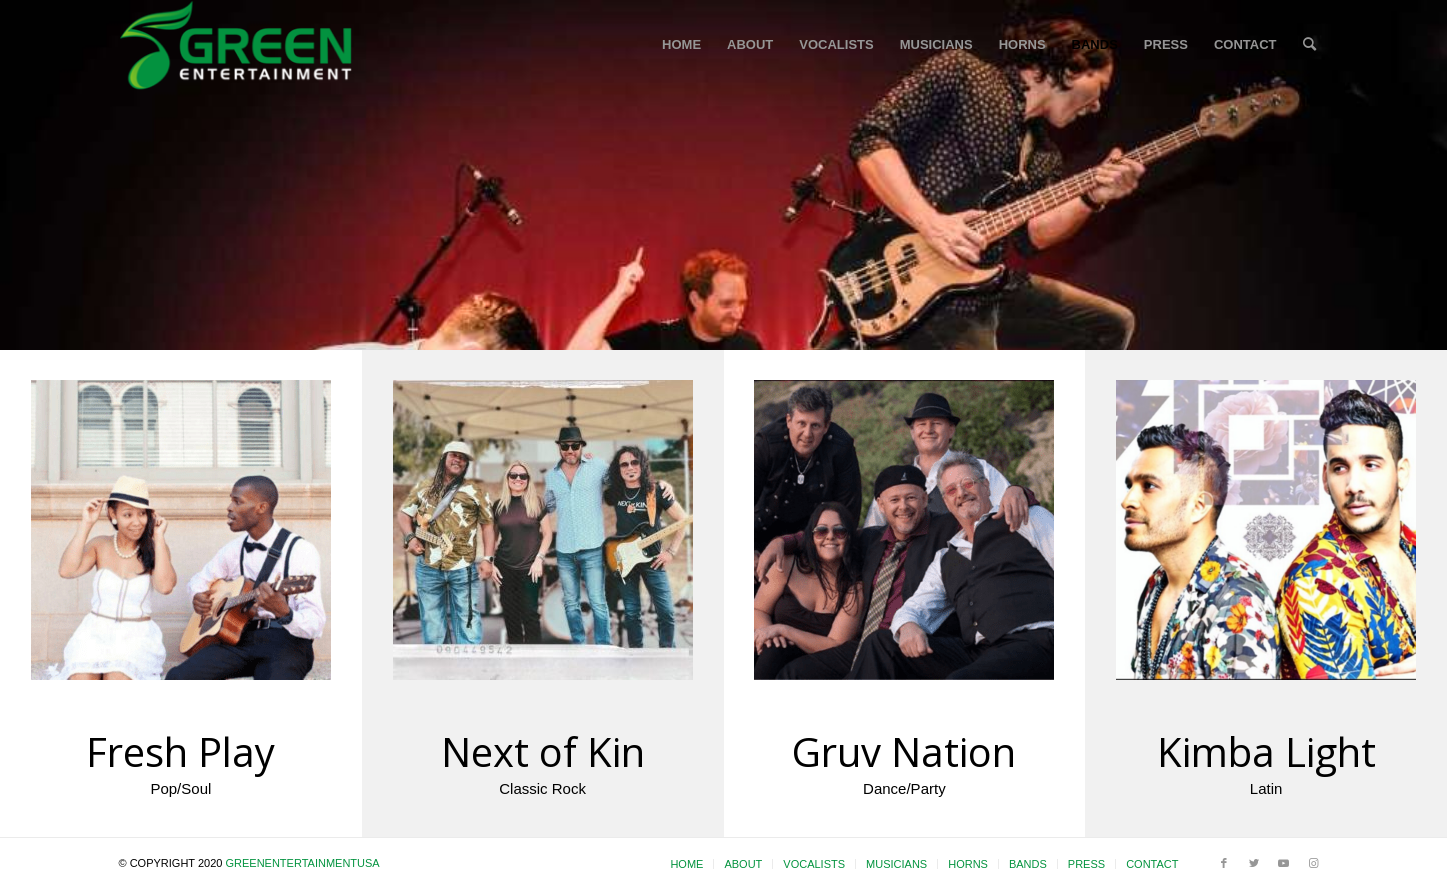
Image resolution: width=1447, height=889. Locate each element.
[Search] (1309, 45)
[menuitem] (681, 45)
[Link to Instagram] (1314, 863)
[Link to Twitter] (1254, 863)
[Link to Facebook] (1224, 863)
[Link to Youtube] (1284, 863)
